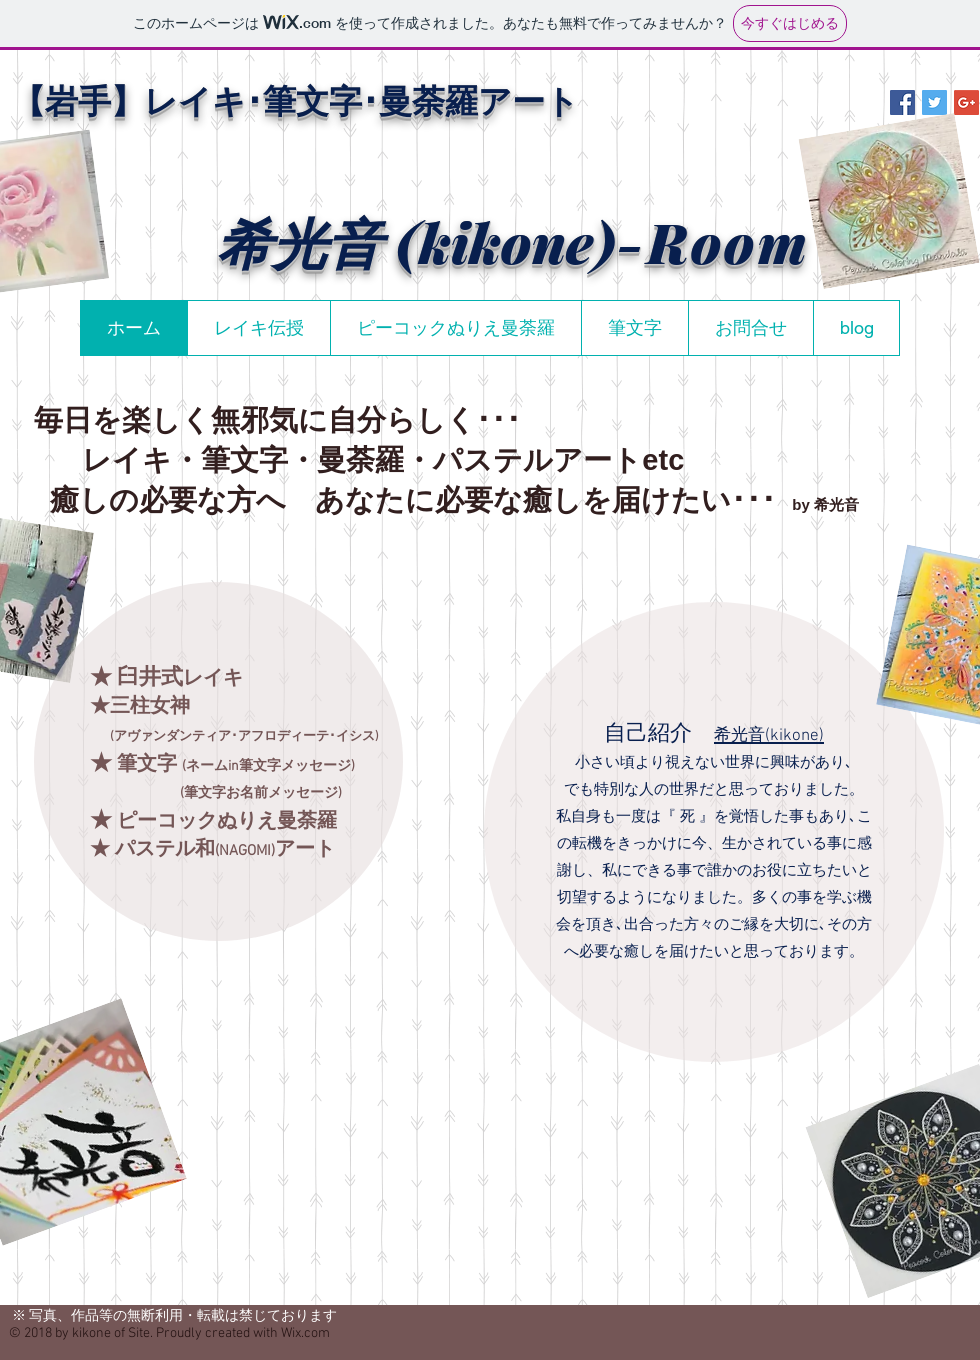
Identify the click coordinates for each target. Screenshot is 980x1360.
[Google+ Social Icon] (966, 102)
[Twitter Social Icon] (934, 102)
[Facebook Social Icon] (902, 102)
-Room (713, 241)
